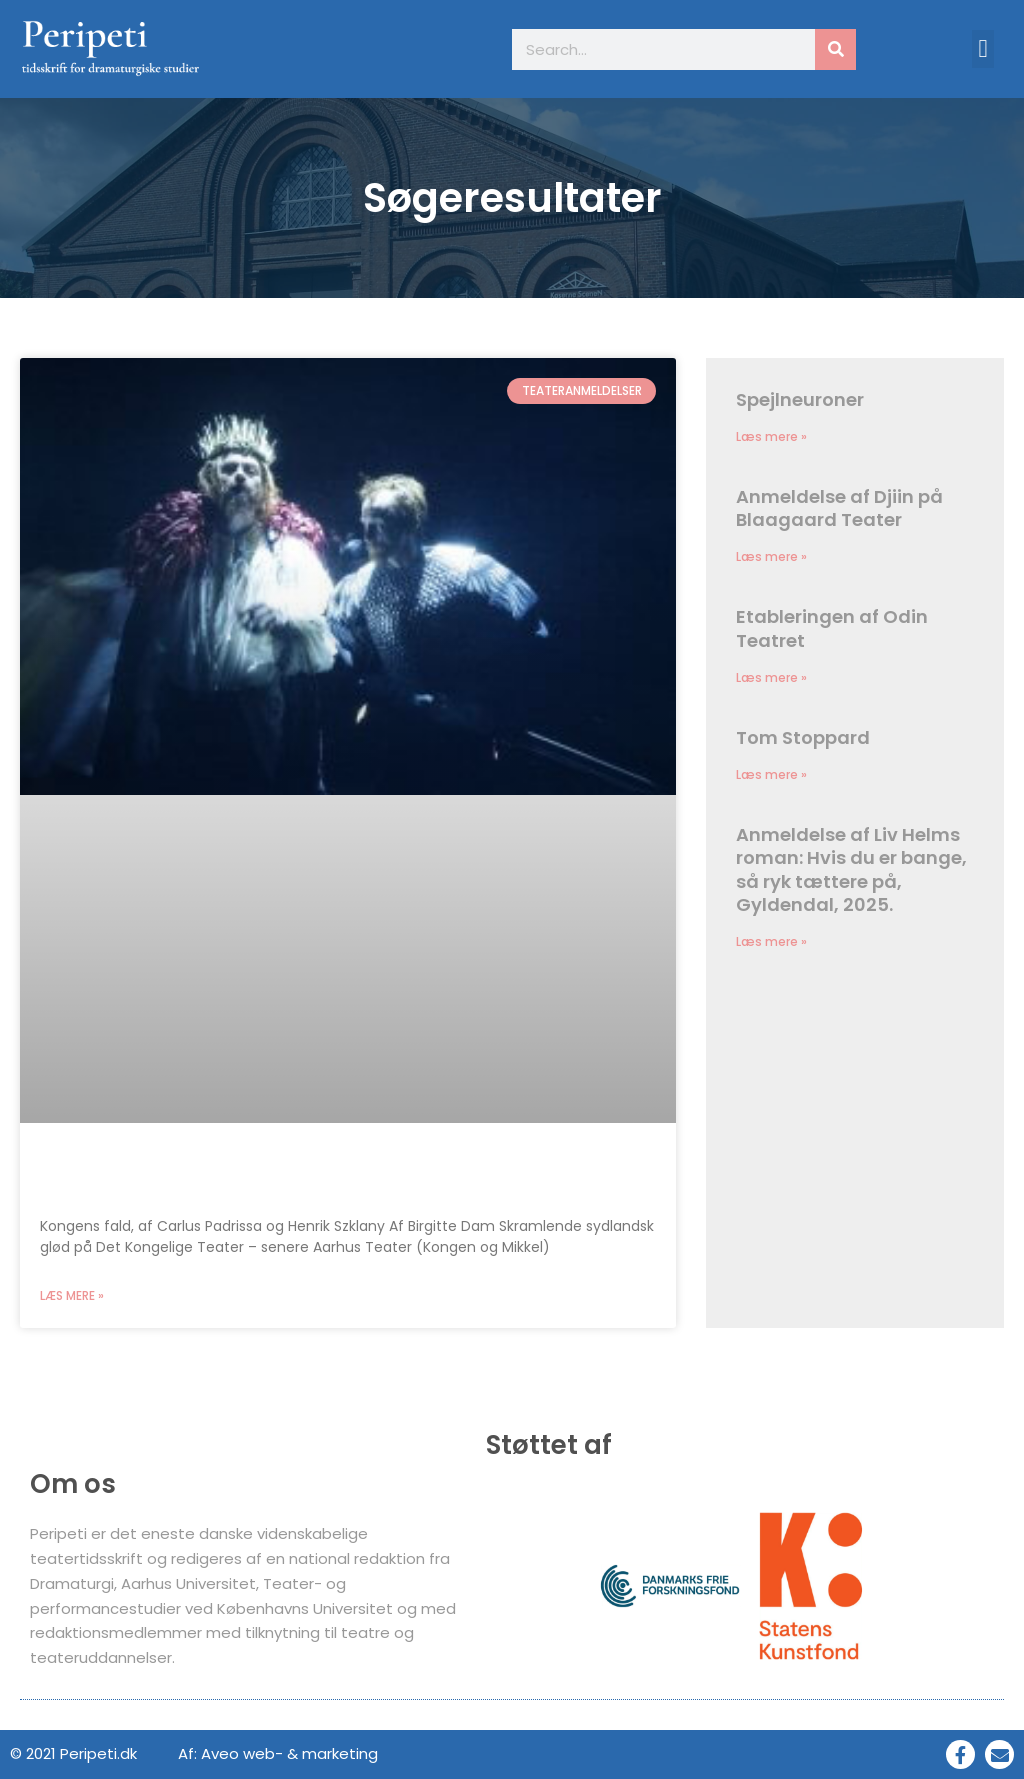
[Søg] (835, 49)
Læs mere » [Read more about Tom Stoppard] (771, 774)
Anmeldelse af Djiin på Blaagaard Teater (839, 508)
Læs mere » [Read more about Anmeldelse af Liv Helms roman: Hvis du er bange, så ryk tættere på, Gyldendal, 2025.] (771, 941)
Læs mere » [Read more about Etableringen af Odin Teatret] (771, 677)
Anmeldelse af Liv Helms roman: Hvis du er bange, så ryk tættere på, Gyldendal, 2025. (851, 869)
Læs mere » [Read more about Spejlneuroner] (771, 436)
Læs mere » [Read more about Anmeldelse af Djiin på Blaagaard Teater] (771, 556)
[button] (983, 49)
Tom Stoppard (803, 737)
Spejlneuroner (800, 399)
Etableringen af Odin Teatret (832, 628)
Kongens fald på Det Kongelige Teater (239, 1176)
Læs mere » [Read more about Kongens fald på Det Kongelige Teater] (72, 1295)
